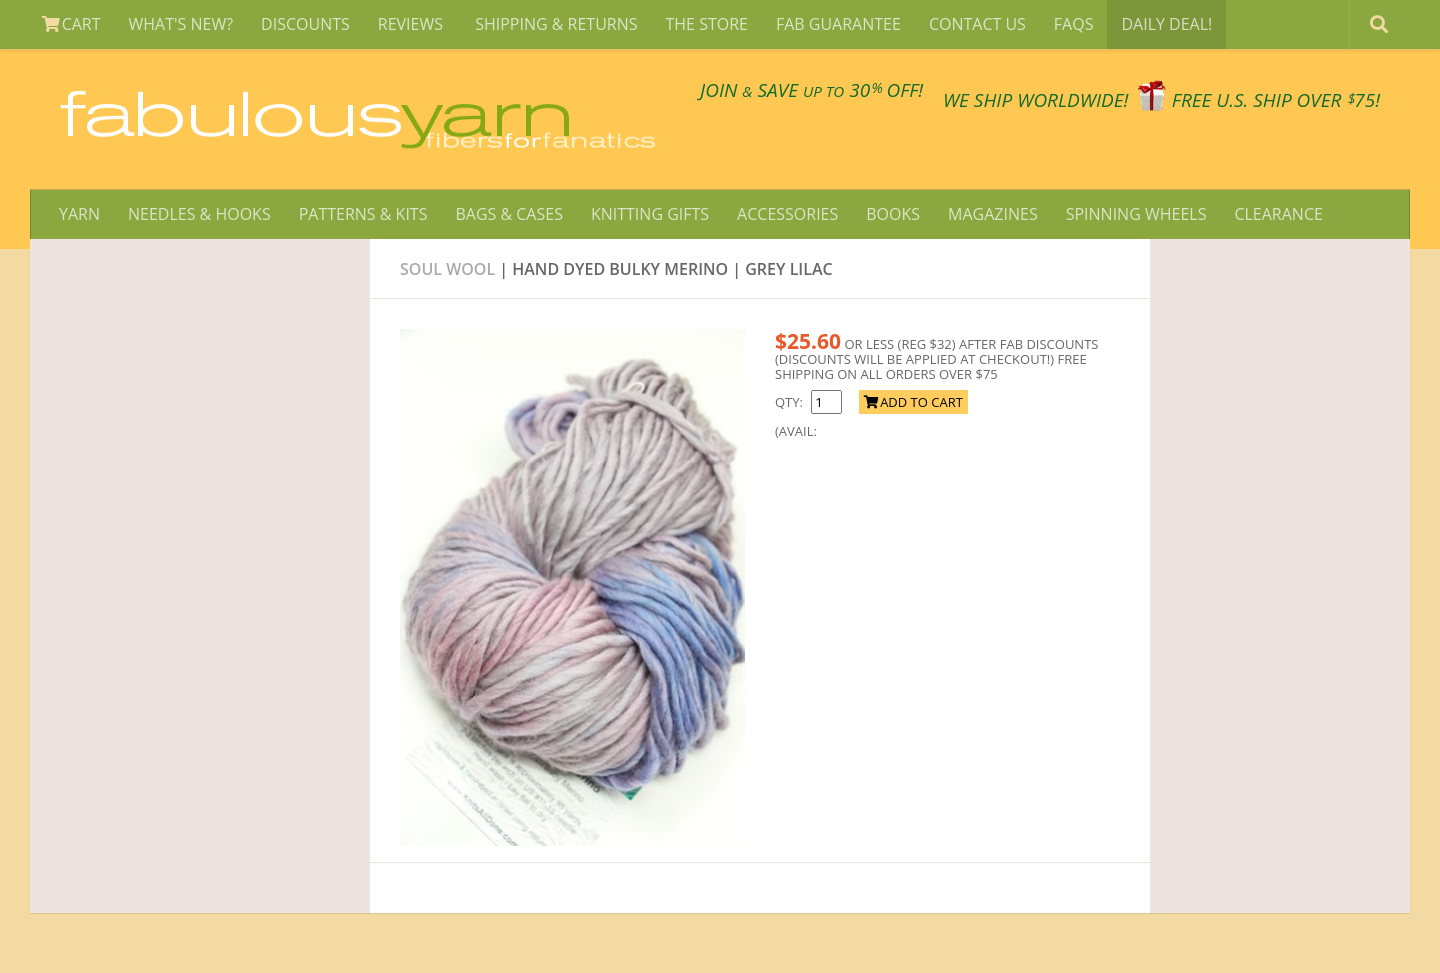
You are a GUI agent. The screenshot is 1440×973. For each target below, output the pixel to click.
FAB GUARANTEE (838, 24)
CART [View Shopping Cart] (71, 24)
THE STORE (707, 24)
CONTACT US (977, 24)
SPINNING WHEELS (1136, 214)
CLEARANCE (1278, 214)
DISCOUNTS (305, 24)
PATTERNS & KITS (363, 214)
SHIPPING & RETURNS (556, 24)
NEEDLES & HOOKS (199, 214)
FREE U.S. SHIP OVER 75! (1276, 100)
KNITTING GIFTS (650, 214)
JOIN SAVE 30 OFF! (811, 90)
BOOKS (893, 214)
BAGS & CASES (508, 214)
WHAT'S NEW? (181, 24)
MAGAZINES (993, 214)
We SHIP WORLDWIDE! (1036, 100)
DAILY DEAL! (1166, 24)
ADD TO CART (913, 402)
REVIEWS (412, 24)
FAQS (1074, 24)
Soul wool (447, 269)
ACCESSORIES (787, 214)
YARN (79, 214)
